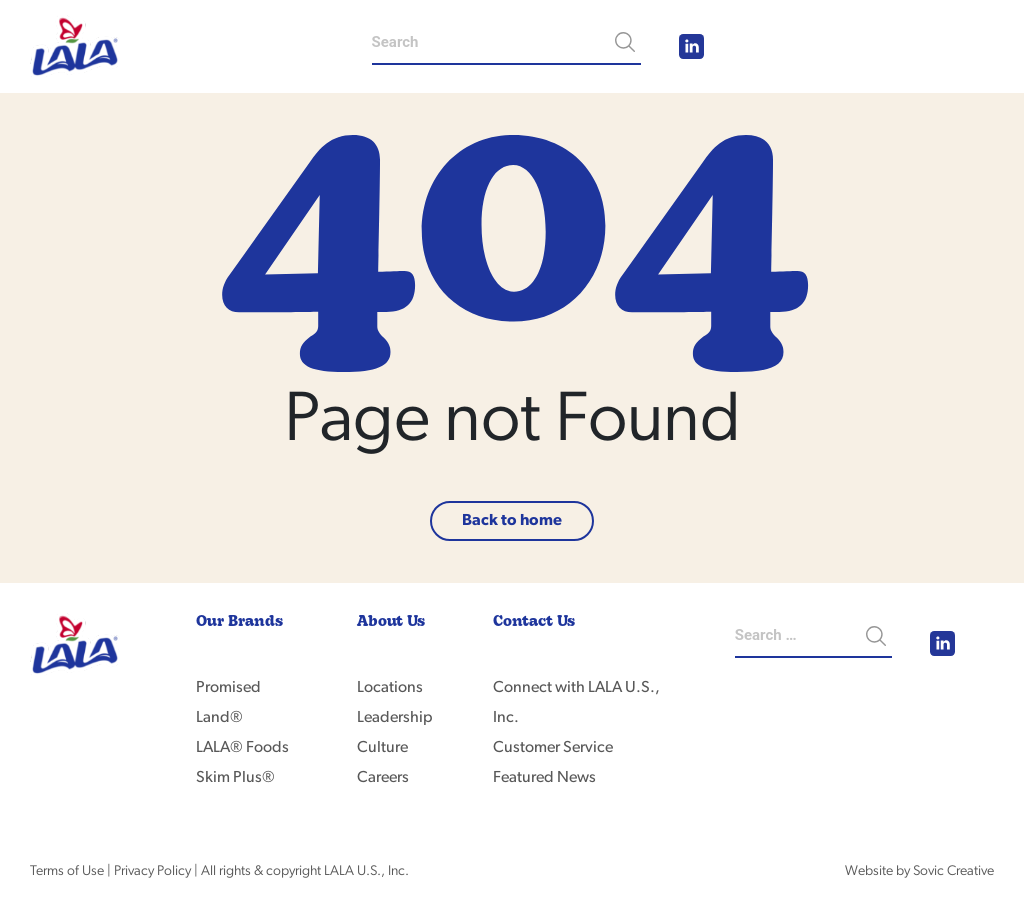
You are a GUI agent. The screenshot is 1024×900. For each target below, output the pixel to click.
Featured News (544, 778)
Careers (383, 778)
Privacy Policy (152, 871)
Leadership (395, 718)
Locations (390, 688)
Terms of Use (67, 871)
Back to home (512, 521)
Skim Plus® (235, 778)
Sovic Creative (953, 871)
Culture (382, 748)
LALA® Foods (242, 748)
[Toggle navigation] (967, 47)
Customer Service (553, 748)
